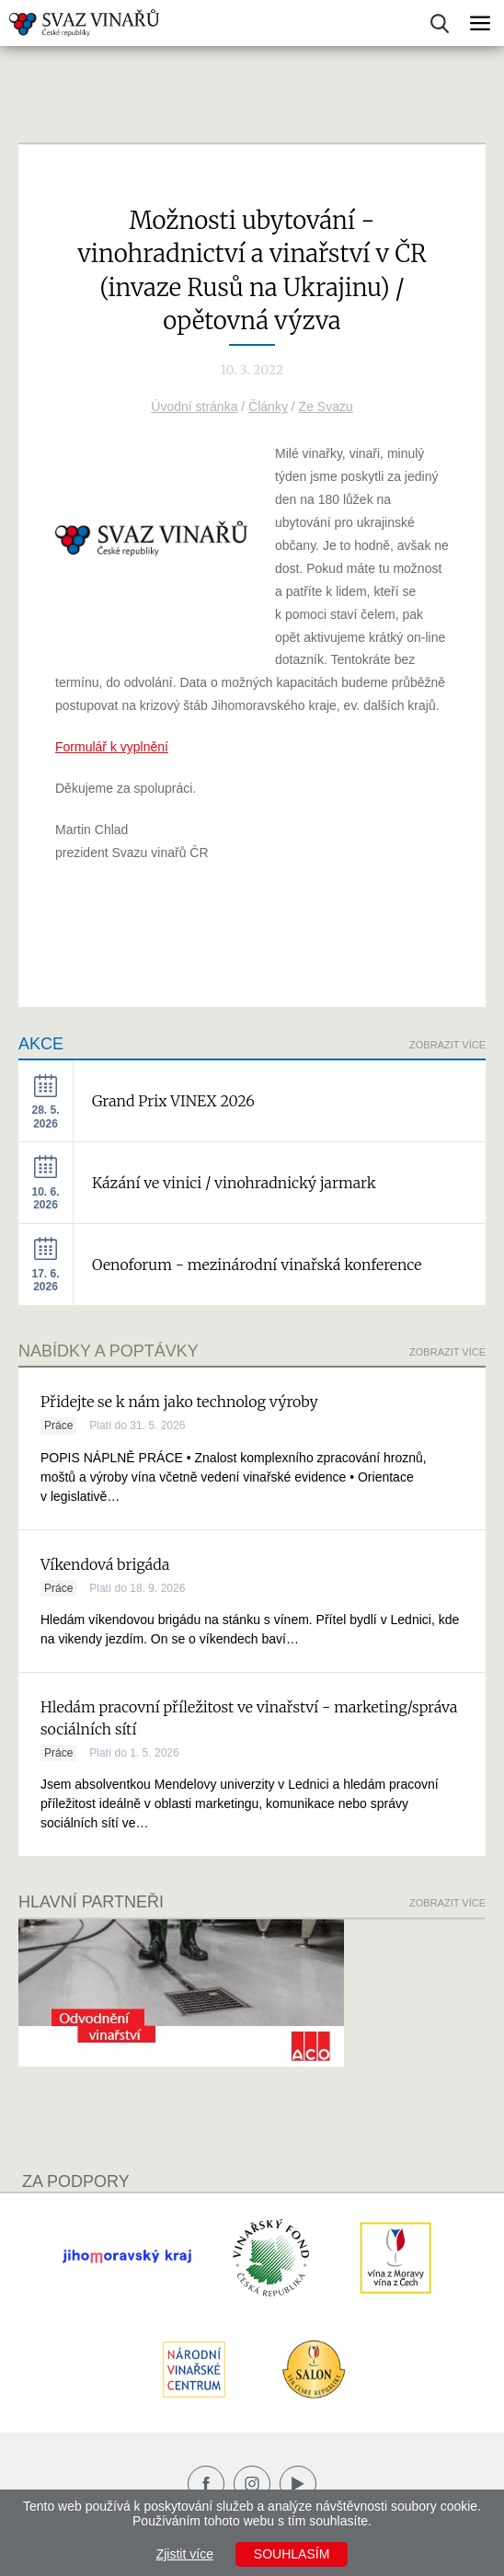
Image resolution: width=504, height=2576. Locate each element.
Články (268, 406)
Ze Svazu (326, 406)
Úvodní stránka (194, 406)
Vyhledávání (439, 23)
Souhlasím (291, 2554)
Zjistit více (184, 2554)
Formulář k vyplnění (111, 746)
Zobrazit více (447, 1044)
